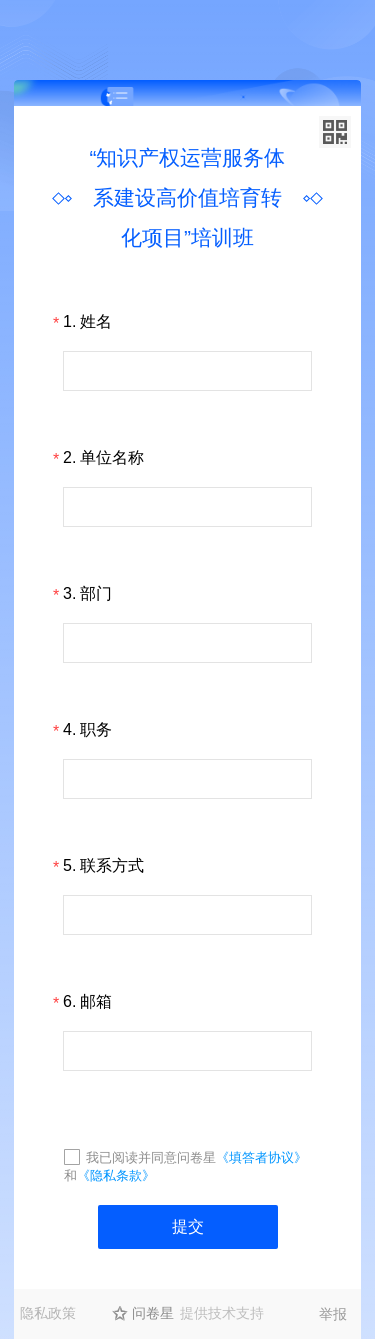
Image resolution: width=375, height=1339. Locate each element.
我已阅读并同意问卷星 (151, 1157)
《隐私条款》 (116, 1175)
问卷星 (153, 1313)
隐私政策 (48, 1313)
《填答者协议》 (261, 1157)
